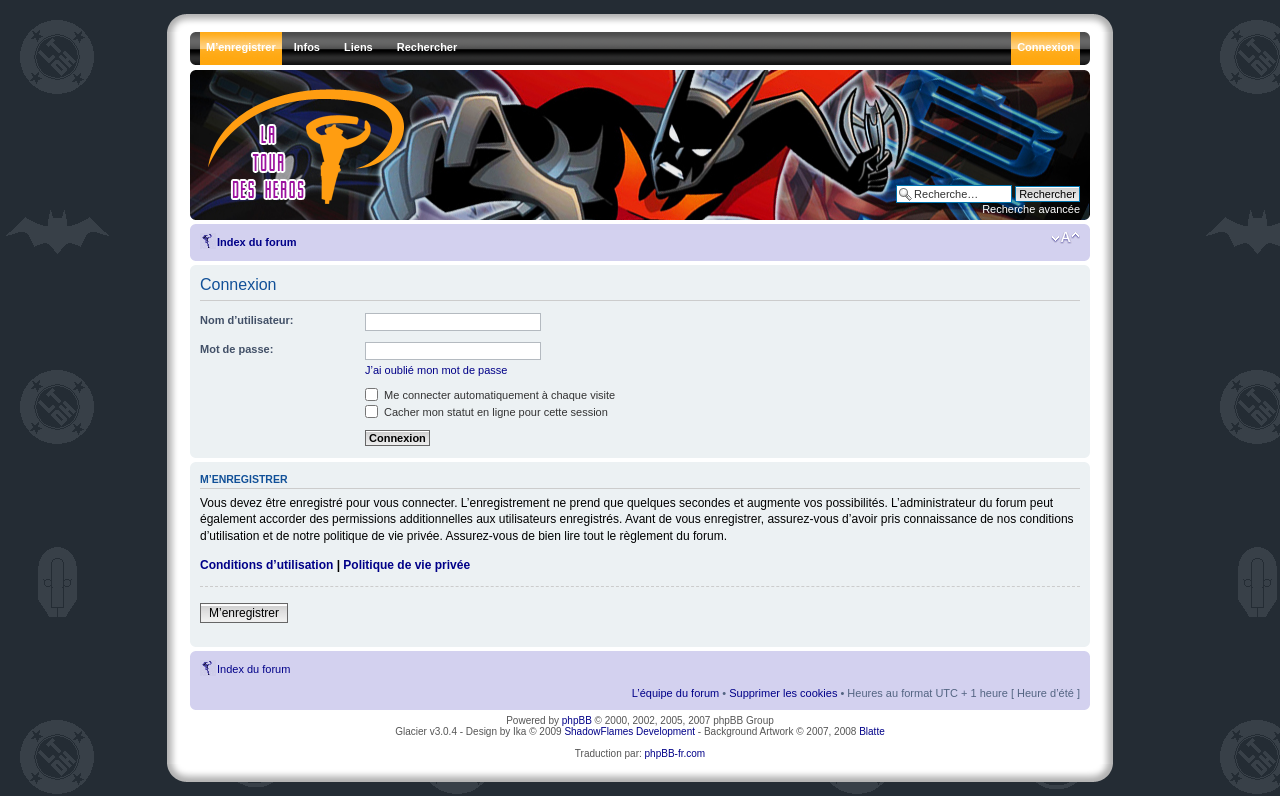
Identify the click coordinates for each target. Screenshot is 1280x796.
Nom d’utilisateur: (247, 320)
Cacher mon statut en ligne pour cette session (486, 412)
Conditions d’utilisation (266, 565)
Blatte (872, 731)
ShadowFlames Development (629, 731)
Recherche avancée (1031, 209)
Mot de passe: (236, 349)
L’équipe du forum (675, 693)
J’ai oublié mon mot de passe (436, 370)
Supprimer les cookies (783, 693)
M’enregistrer (244, 613)
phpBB (577, 720)
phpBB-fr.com (675, 753)
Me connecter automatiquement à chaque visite (490, 395)
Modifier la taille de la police (1065, 238)
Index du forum (256, 242)
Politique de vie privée (406, 565)
